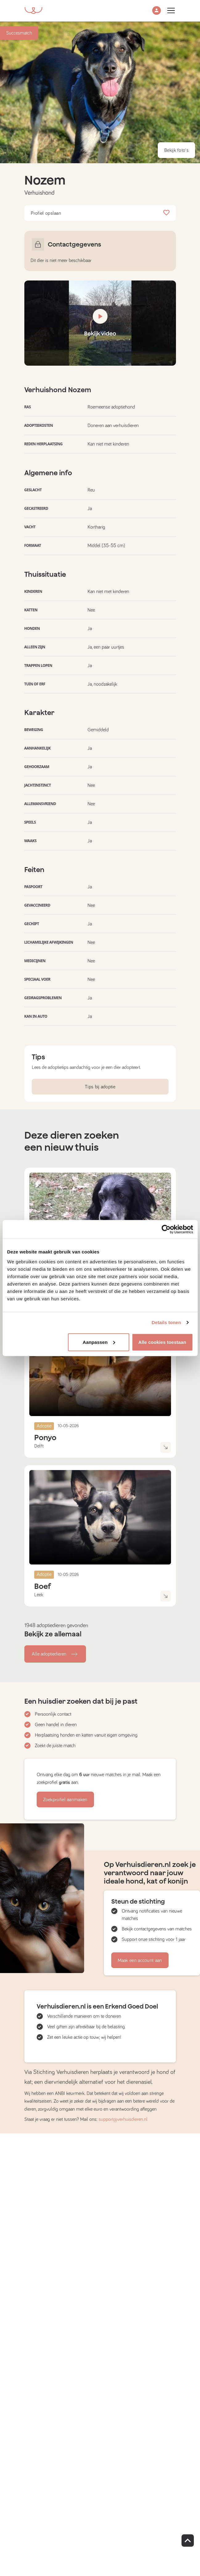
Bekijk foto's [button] (176, 150)
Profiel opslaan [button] (100, 213)
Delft (38, 1446)
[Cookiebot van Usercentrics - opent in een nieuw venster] (166, 1229)
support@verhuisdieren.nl (123, 2119)
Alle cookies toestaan (162, 1341)
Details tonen (166, 1322)
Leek (38, 1594)
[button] (156, 11)
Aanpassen (99, 1341)
